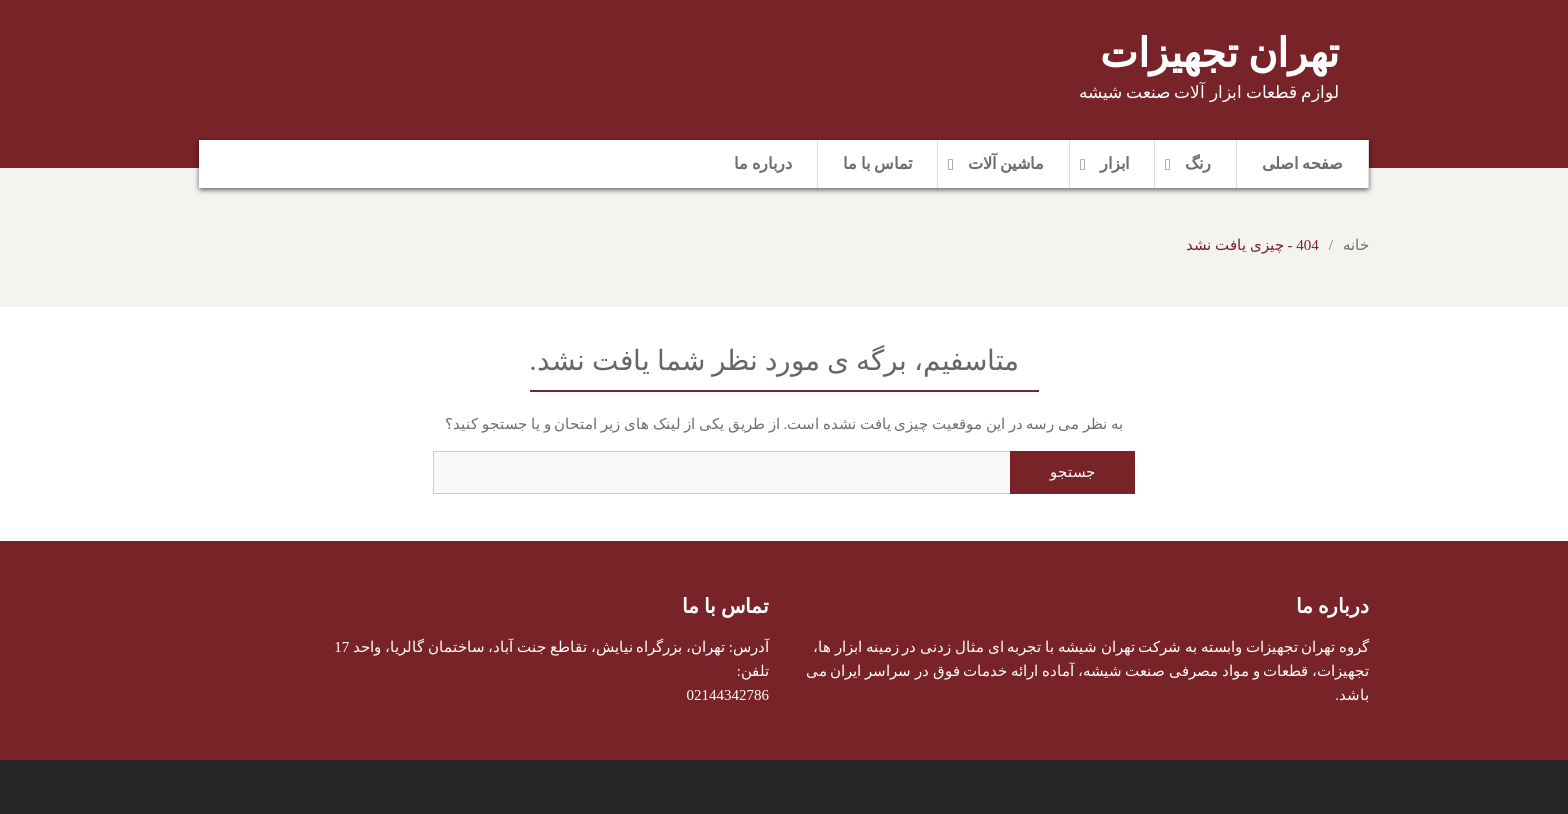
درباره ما (763, 163)
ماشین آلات (1006, 163)
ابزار (1114, 163)
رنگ (1198, 163)
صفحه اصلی (1302, 163)
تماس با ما (877, 163)
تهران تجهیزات (1219, 53)
